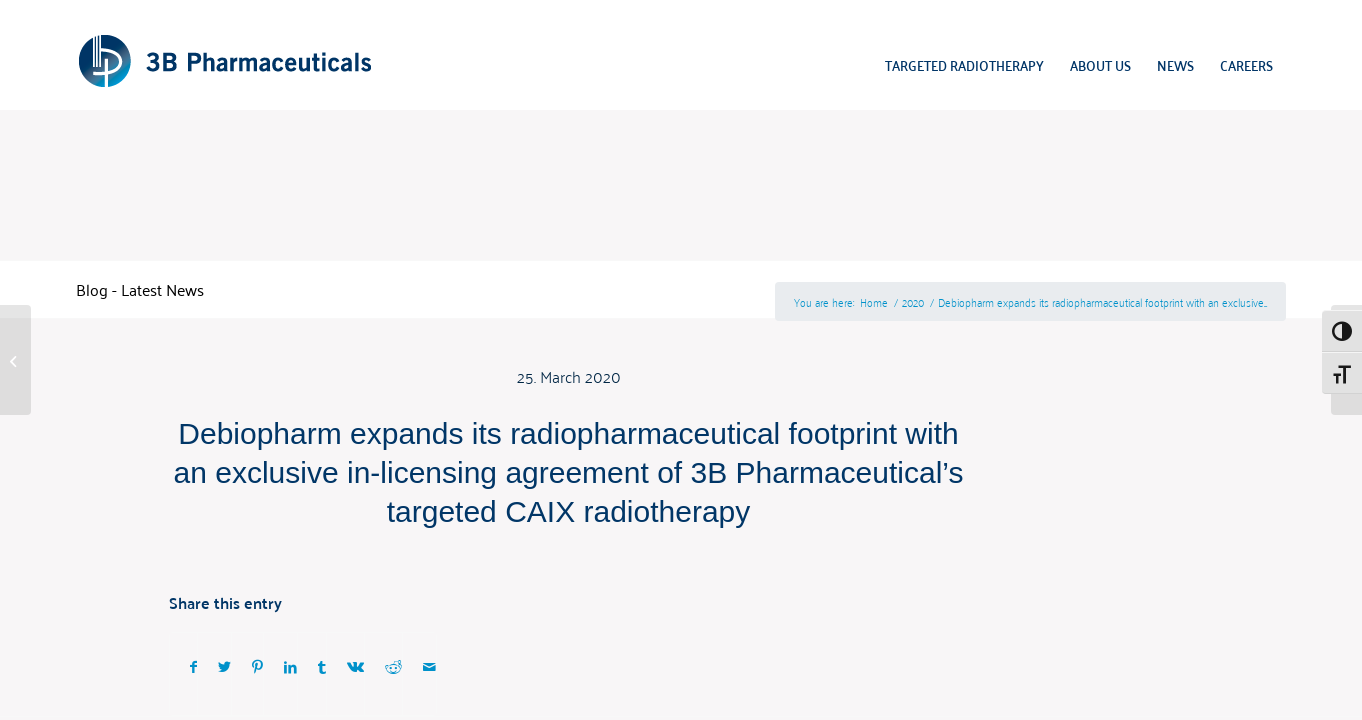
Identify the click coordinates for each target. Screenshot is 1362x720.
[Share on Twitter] (224, 666)
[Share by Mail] (429, 666)
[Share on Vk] (355, 666)
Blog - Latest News (140, 289)
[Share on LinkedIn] (290, 666)
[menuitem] (964, 65)
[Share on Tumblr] (322, 666)
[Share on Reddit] (393, 666)
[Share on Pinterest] (257, 666)
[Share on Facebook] (193, 666)
